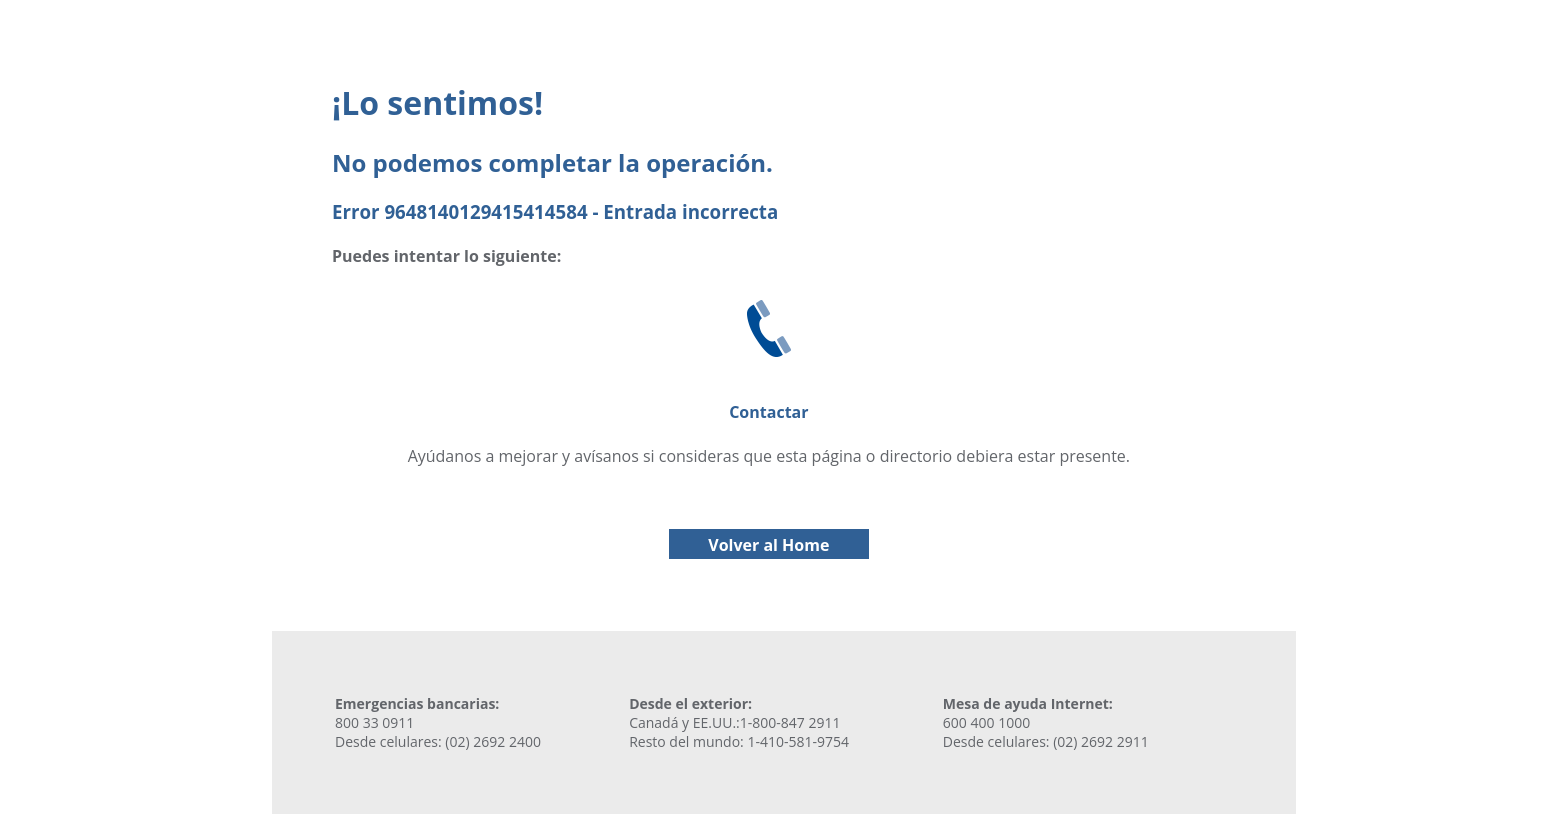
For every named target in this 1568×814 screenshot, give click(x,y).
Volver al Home (768, 545)
